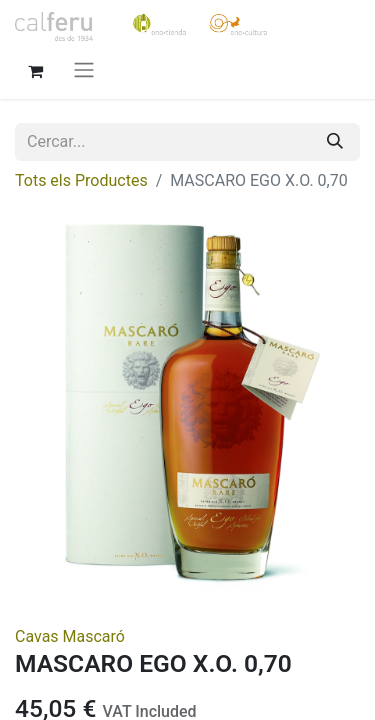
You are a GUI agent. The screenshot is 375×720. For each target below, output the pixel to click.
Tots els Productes (81, 180)
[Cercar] (335, 142)
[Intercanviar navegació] (84, 69)
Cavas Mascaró (70, 636)
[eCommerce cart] (35, 69)
